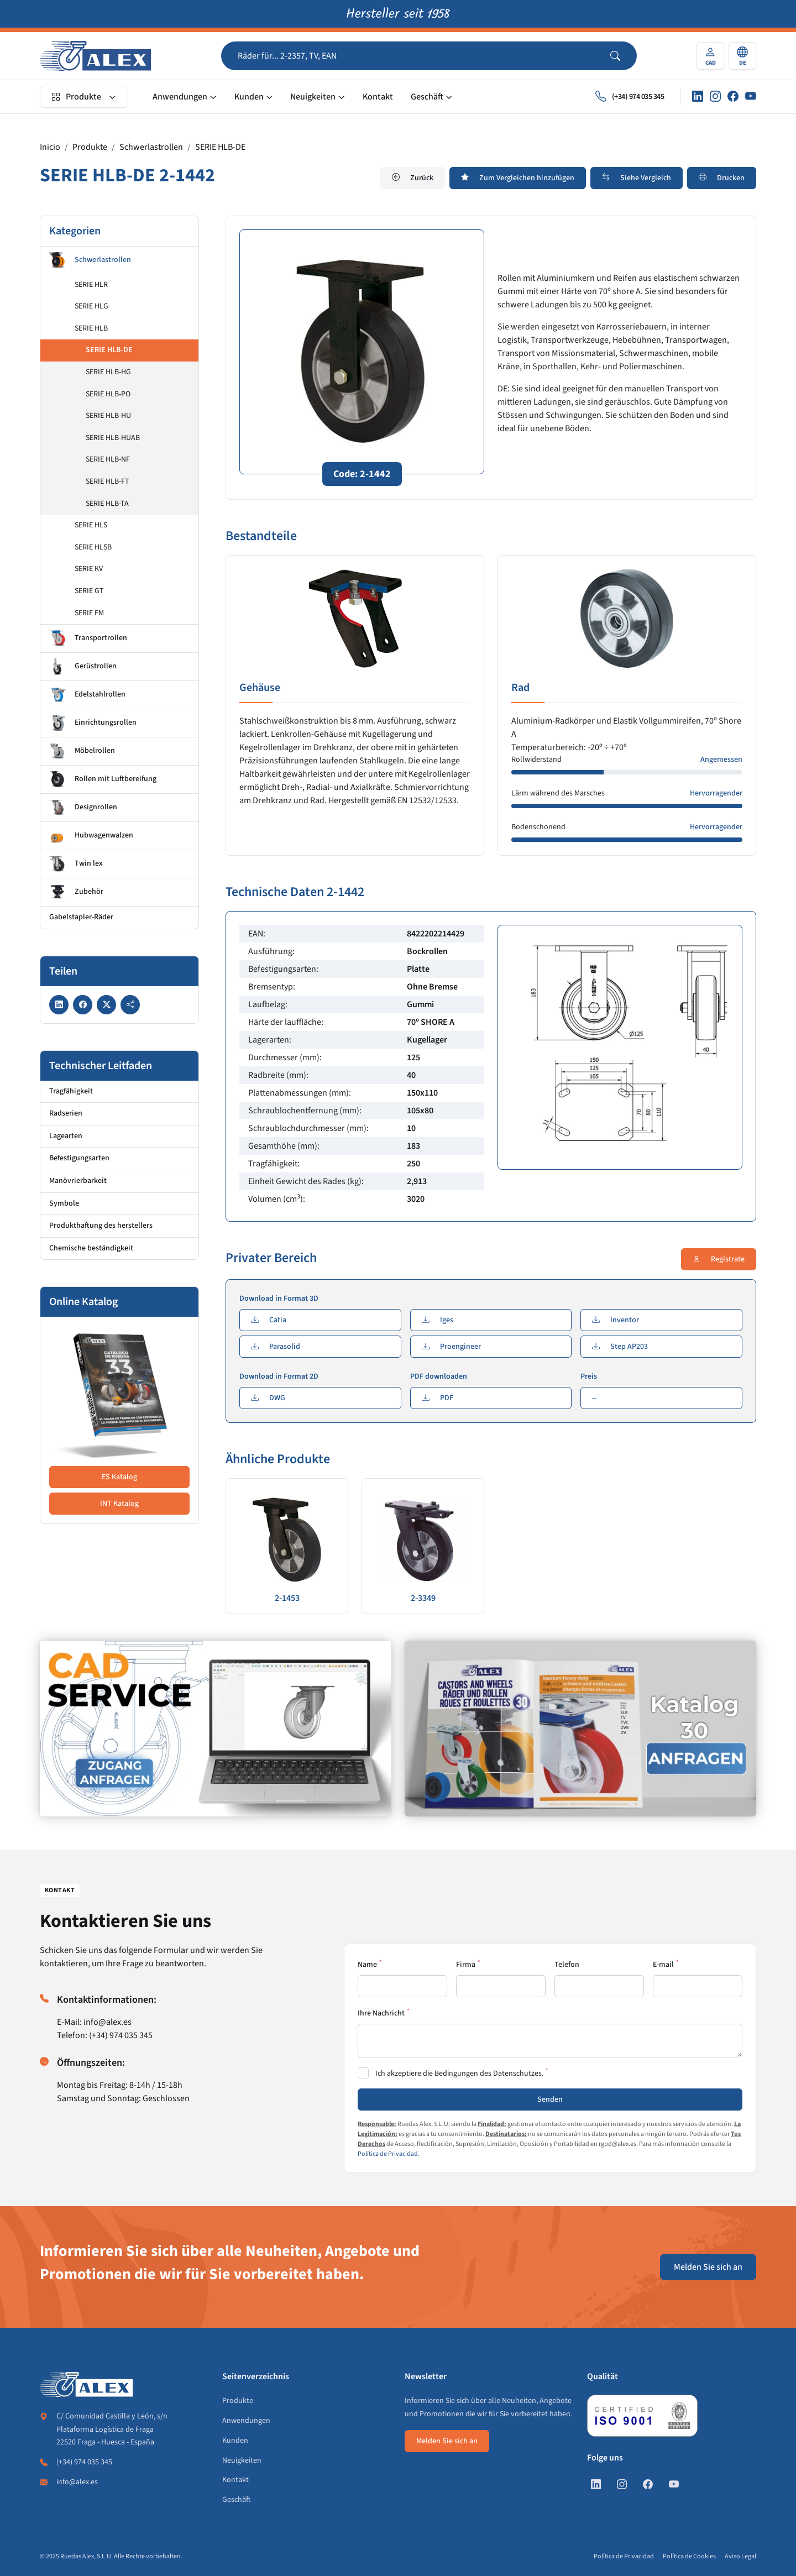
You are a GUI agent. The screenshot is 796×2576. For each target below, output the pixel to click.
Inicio (50, 147)
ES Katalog (119, 1477)
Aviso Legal (740, 2556)
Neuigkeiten (313, 97)
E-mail (663, 1964)
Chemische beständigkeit (91, 1248)
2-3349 (423, 1598)
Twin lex (76, 864)
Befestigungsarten (79, 1158)
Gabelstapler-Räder (81, 917)
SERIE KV (89, 568)
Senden (550, 2099)
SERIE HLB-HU (108, 415)
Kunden (249, 97)
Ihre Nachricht (381, 2013)
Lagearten (65, 1136)
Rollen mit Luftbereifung (102, 779)
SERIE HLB (91, 328)
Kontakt (378, 97)
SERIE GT (89, 590)
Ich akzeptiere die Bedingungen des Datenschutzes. (459, 2073)
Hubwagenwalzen (91, 836)
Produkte (76, 97)
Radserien (65, 1113)
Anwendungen (180, 97)
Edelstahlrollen (87, 695)
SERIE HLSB (93, 547)
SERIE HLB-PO (108, 394)
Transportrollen (88, 638)
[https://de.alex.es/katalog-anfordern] (580, 1728)
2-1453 (287, 1598)
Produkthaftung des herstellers (101, 1225)
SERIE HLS (91, 525)
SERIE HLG (91, 306)
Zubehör (76, 892)
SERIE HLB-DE (220, 147)
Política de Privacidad (388, 2154)
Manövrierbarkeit (78, 1180)
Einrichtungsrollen (93, 723)
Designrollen (83, 807)
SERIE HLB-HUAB (113, 437)
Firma (465, 1964)
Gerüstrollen (83, 666)
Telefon (566, 1964)
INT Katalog (119, 1503)
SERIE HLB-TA (107, 503)
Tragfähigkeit (71, 1091)
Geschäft (427, 97)
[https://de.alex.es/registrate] (215, 1728)
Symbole (64, 1203)
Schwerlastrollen (151, 147)
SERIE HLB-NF (108, 459)
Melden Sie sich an (708, 2267)
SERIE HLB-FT (107, 481)
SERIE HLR (91, 284)
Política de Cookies (689, 2556)
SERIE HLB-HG (108, 372)
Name (367, 1964)
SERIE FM (89, 613)
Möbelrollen (82, 751)
